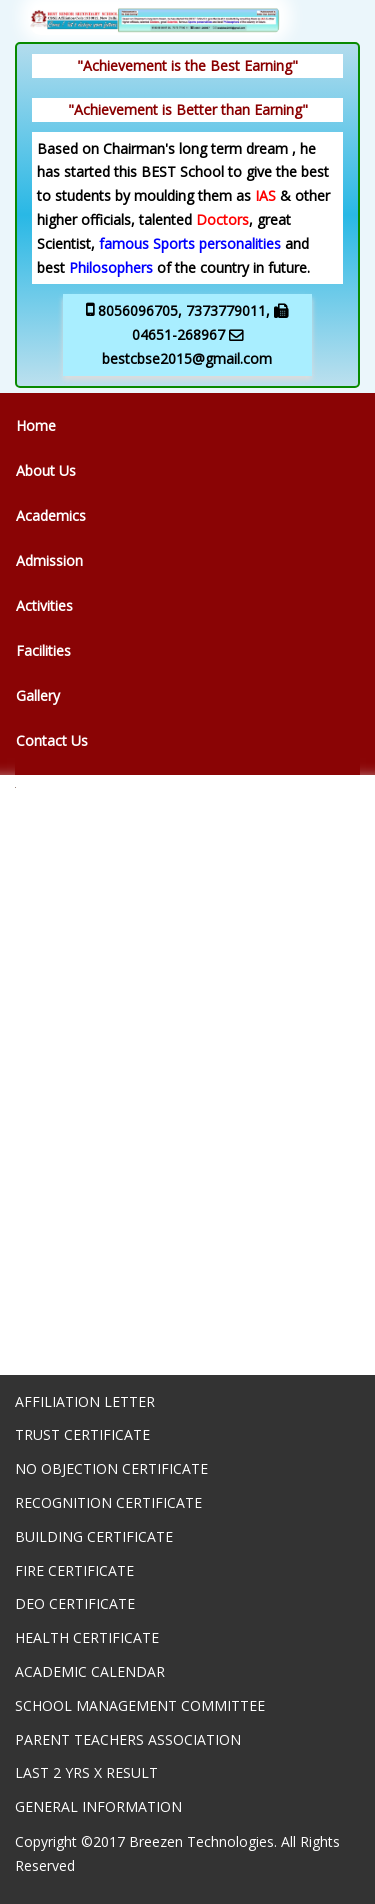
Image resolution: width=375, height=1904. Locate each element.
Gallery (38, 695)
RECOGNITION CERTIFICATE (108, 1502)
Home (36, 425)
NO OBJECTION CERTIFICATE (111, 1468)
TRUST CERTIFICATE (82, 1434)
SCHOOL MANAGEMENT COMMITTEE (140, 1705)
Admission (49, 560)
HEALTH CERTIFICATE (87, 1637)
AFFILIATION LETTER (85, 1401)
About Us (46, 470)
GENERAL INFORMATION (98, 1806)
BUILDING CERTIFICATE (94, 1536)
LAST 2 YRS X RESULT (86, 1772)
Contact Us (52, 740)
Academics (51, 515)
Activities (44, 605)
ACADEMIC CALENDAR (90, 1671)
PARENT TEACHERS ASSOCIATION (128, 1739)
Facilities (43, 650)
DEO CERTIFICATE (75, 1603)
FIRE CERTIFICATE (74, 1570)
